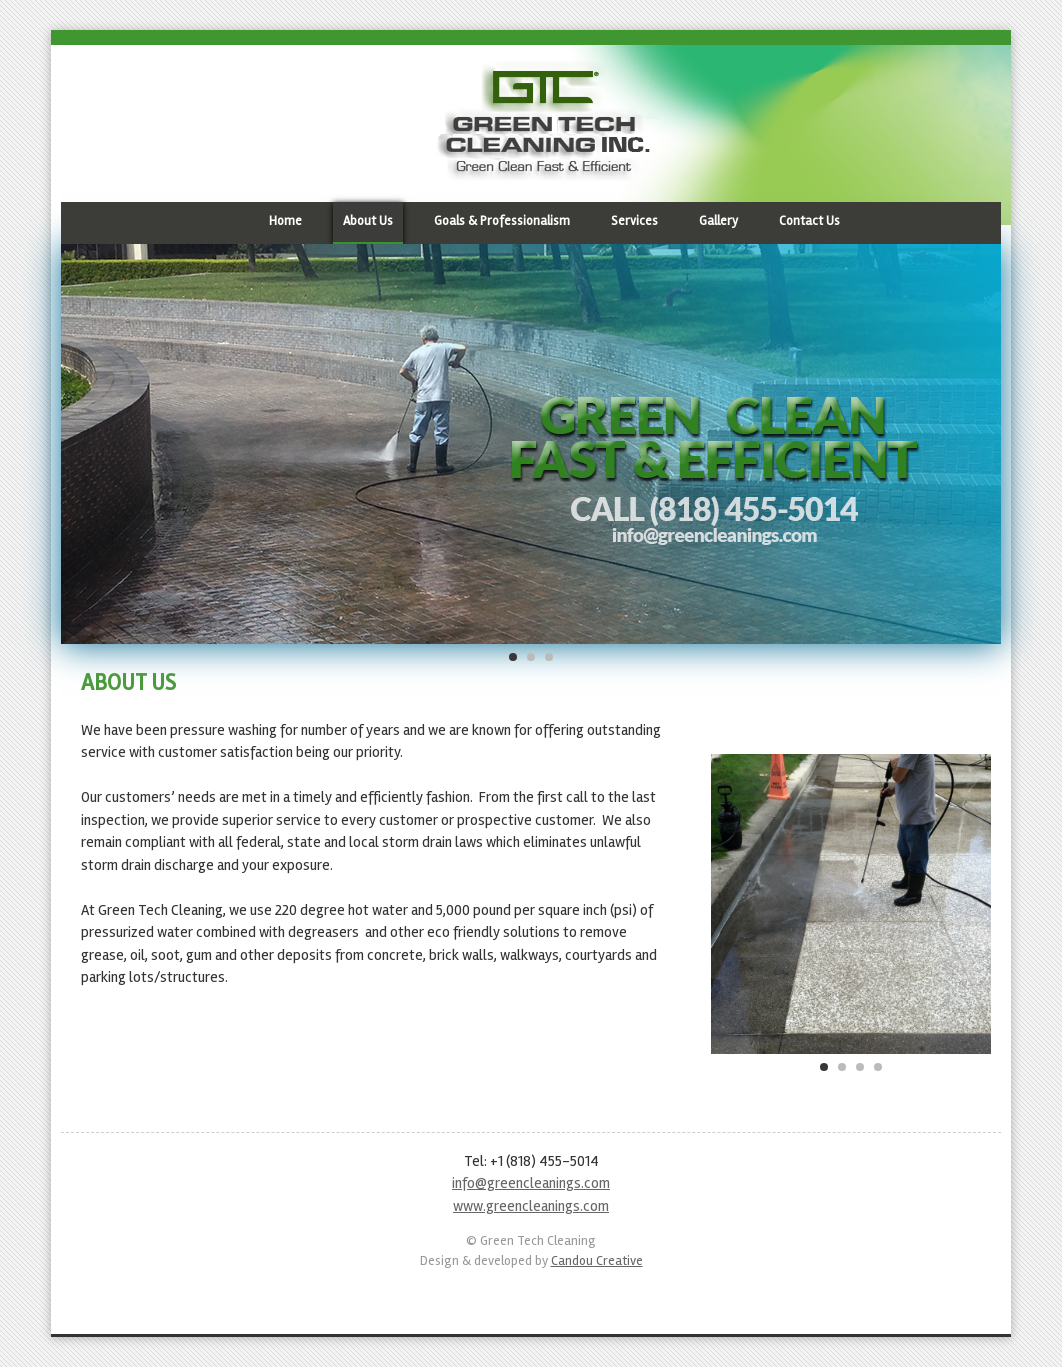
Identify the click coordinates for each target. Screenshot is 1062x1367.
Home (285, 221)
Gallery (718, 221)
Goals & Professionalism (502, 221)
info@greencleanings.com (531, 1183)
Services (634, 221)
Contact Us (809, 221)
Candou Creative (597, 1260)
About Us (368, 221)
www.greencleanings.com (531, 1206)
